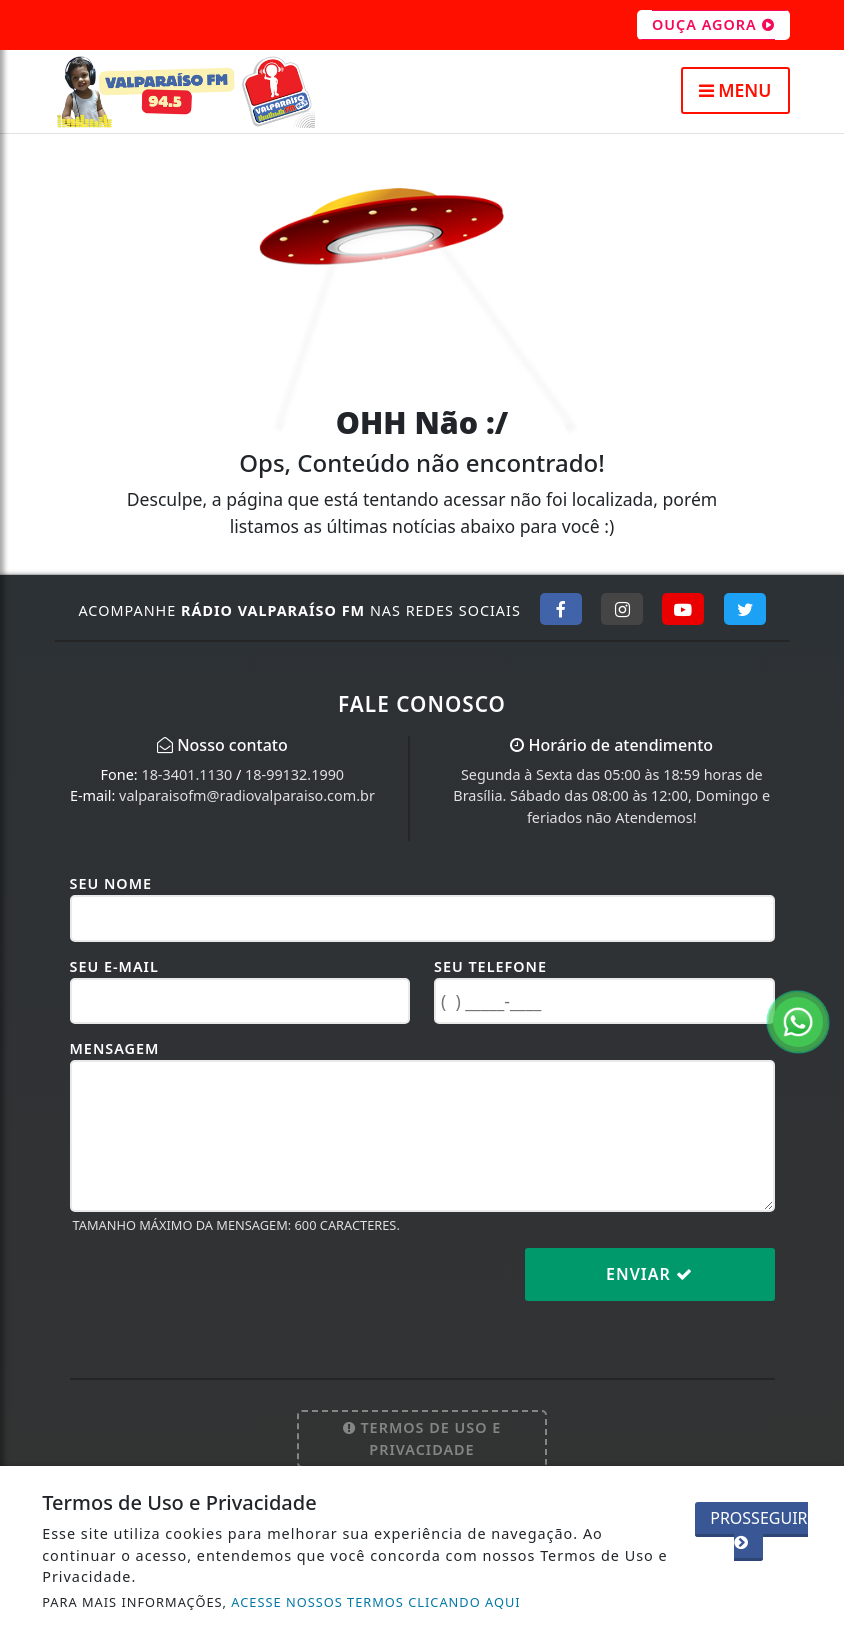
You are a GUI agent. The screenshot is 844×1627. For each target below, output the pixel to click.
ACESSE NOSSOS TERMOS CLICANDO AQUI (375, 1602)
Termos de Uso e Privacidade (422, 1438)
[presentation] (222, 1290)
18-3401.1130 (186, 774)
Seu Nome (111, 883)
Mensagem (115, 1048)
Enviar (649, 1274)
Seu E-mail (114, 966)
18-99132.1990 (294, 774)
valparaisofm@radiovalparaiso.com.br (247, 795)
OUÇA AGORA (713, 25)
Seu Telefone (490, 966)
